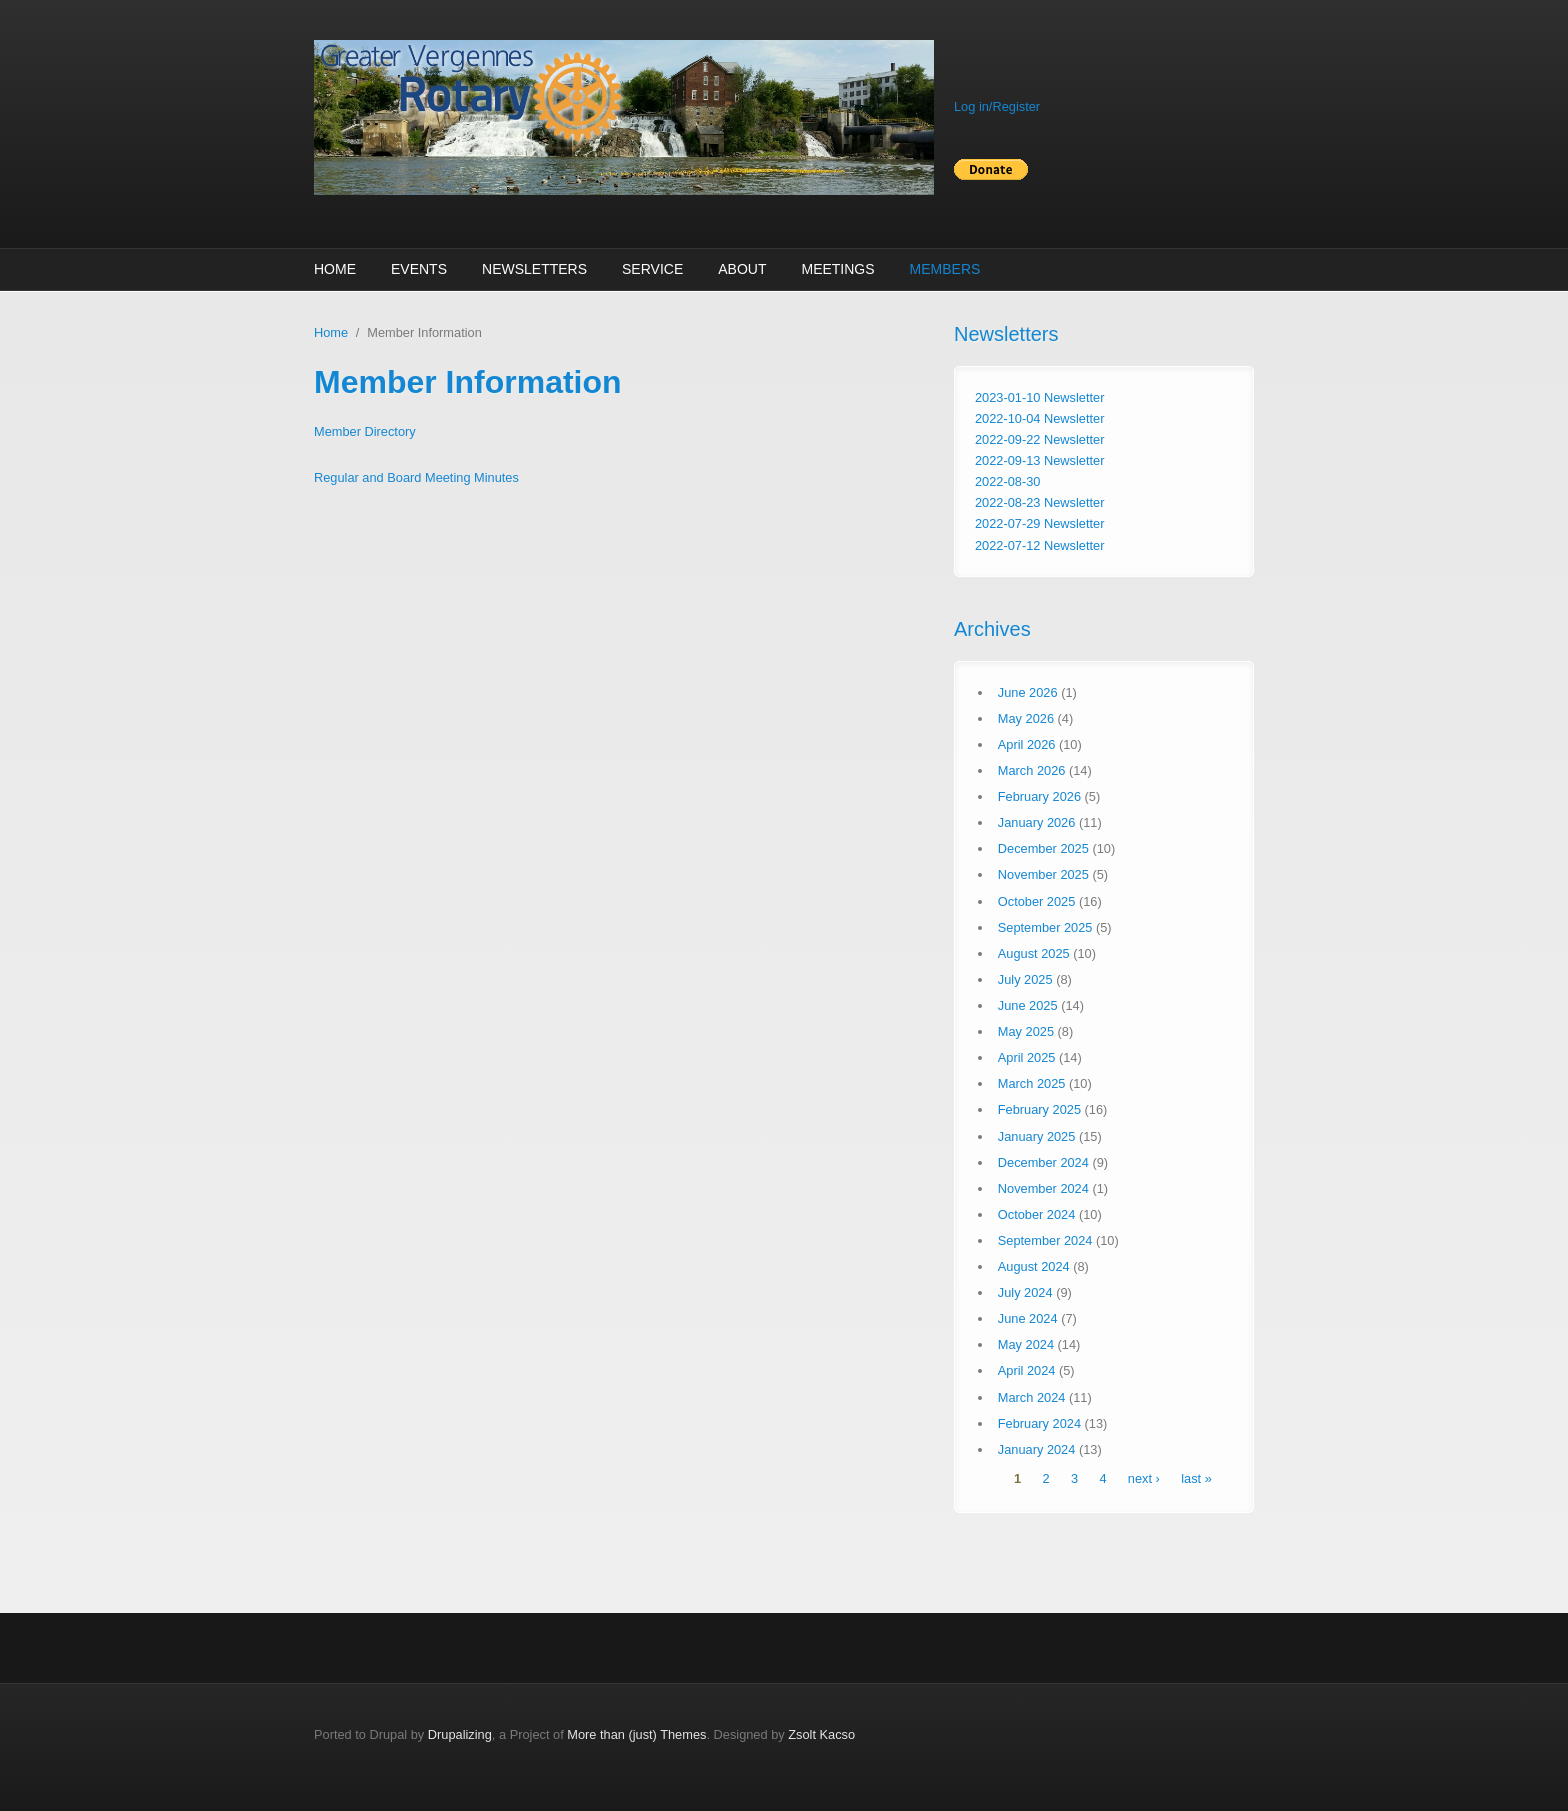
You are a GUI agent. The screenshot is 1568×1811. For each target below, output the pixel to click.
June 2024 (1028, 1318)
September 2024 (1045, 1240)
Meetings (837, 269)
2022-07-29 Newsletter (1039, 523)
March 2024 (1032, 1397)
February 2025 (1039, 1109)
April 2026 (1027, 744)
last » (1196, 1478)
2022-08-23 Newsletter (1039, 502)
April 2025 (1027, 1057)
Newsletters (534, 269)
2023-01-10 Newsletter (1039, 397)
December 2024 (1043, 1162)
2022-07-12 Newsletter (1039, 545)
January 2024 (1037, 1449)
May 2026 (1026, 718)
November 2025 (1043, 874)
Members (945, 269)
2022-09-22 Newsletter (1039, 439)
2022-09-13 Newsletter (1039, 460)
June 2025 (1028, 1005)
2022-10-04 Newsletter (1039, 418)
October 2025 (1037, 901)
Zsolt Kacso (821, 1734)
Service (652, 269)
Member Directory (365, 431)
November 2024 (1043, 1188)
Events (419, 269)
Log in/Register (997, 106)
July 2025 (1025, 979)
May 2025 (1026, 1031)
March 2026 (1032, 770)
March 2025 (1032, 1083)
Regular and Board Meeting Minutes (416, 477)
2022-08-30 (1007, 481)
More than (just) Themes (636, 1734)
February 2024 (1039, 1423)
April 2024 (1027, 1370)
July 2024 (1025, 1292)
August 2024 (1034, 1266)
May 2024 (1026, 1344)
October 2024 (1037, 1214)
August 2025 (1034, 953)
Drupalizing (460, 1734)
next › (1144, 1478)
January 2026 (1037, 822)
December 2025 (1043, 848)
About (742, 269)
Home (335, 269)
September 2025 (1045, 927)
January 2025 (1037, 1136)
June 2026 (1028, 692)
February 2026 (1039, 796)
